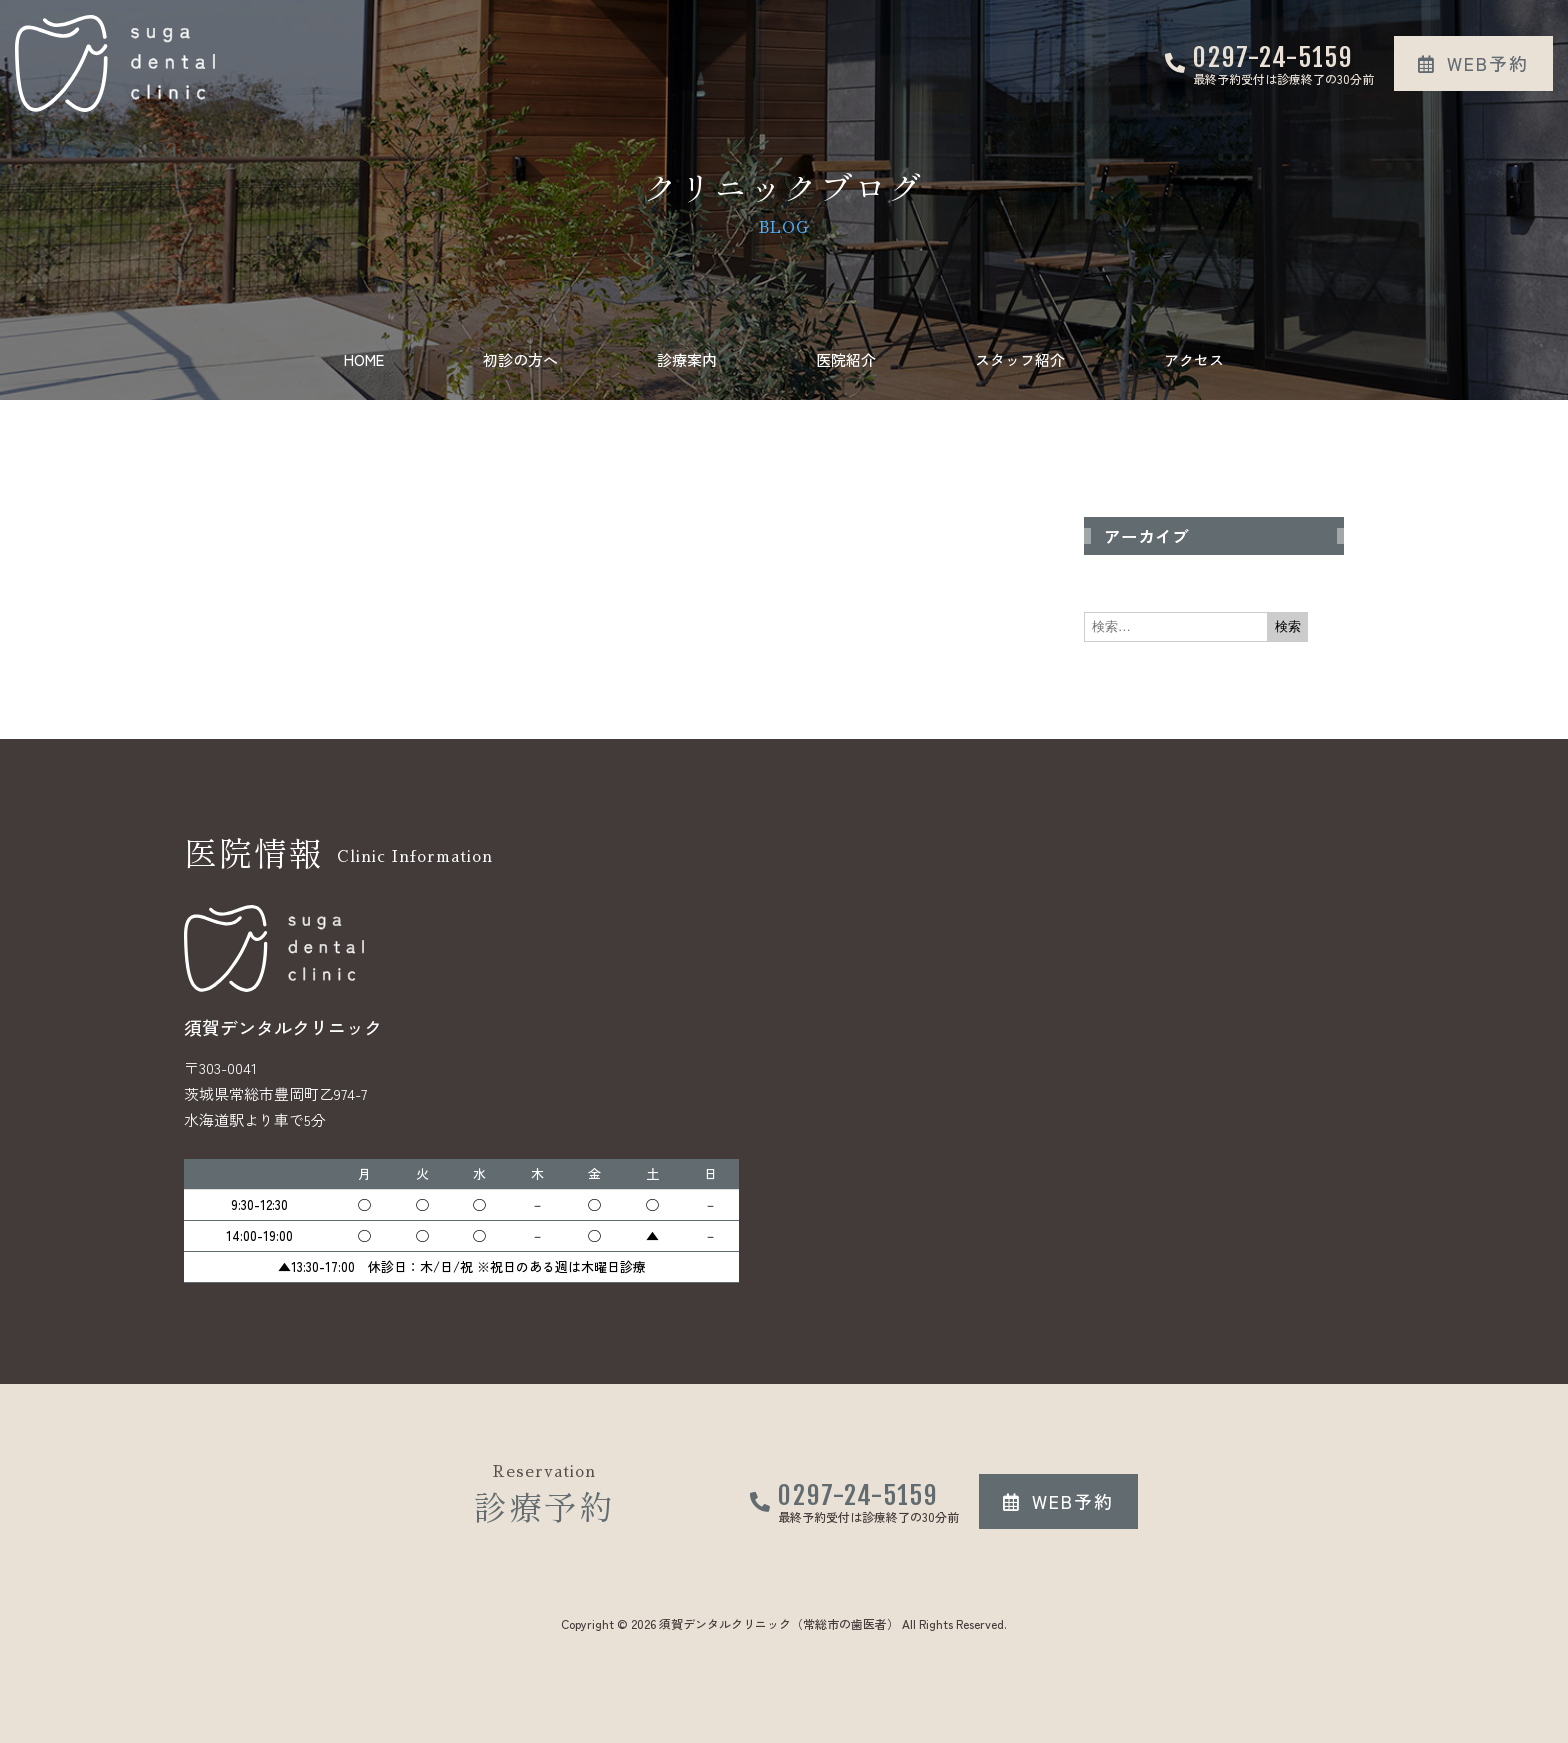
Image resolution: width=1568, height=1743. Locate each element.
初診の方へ (520, 359)
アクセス (1194, 359)
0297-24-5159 (1273, 57)
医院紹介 (846, 359)
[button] (1473, 64)
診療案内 (687, 359)
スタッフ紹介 (1020, 359)
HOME (364, 359)
